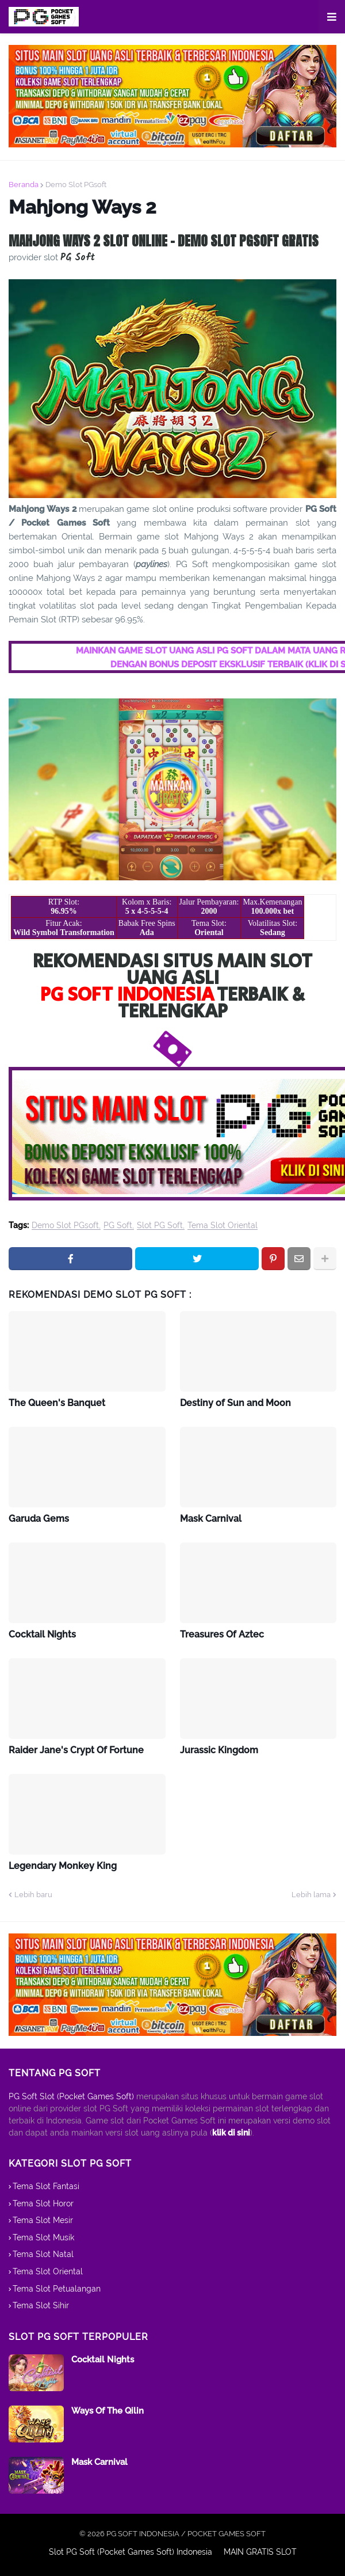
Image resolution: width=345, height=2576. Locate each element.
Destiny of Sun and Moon (235, 1402)
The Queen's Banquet (57, 1402)
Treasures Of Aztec (222, 1634)
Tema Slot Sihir (41, 2305)
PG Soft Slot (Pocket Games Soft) (71, 2096)
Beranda (24, 184)
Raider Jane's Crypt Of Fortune (76, 1750)
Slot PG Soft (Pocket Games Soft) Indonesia (130, 2551)
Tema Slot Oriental (222, 1225)
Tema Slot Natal (43, 2254)
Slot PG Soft (160, 1225)
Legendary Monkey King (63, 1865)
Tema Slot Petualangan (57, 2288)
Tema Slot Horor (43, 2203)
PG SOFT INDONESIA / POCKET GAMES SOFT (186, 2533)
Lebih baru (33, 1894)
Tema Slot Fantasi (46, 2186)
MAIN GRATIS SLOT (260, 2551)
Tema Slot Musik (43, 2237)
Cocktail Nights (42, 1634)
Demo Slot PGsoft (75, 184)
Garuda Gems (39, 1518)
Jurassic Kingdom (219, 1750)
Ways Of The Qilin (107, 2411)
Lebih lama (311, 1894)
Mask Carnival (210, 1518)
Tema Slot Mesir (43, 2220)
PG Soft (117, 1225)
